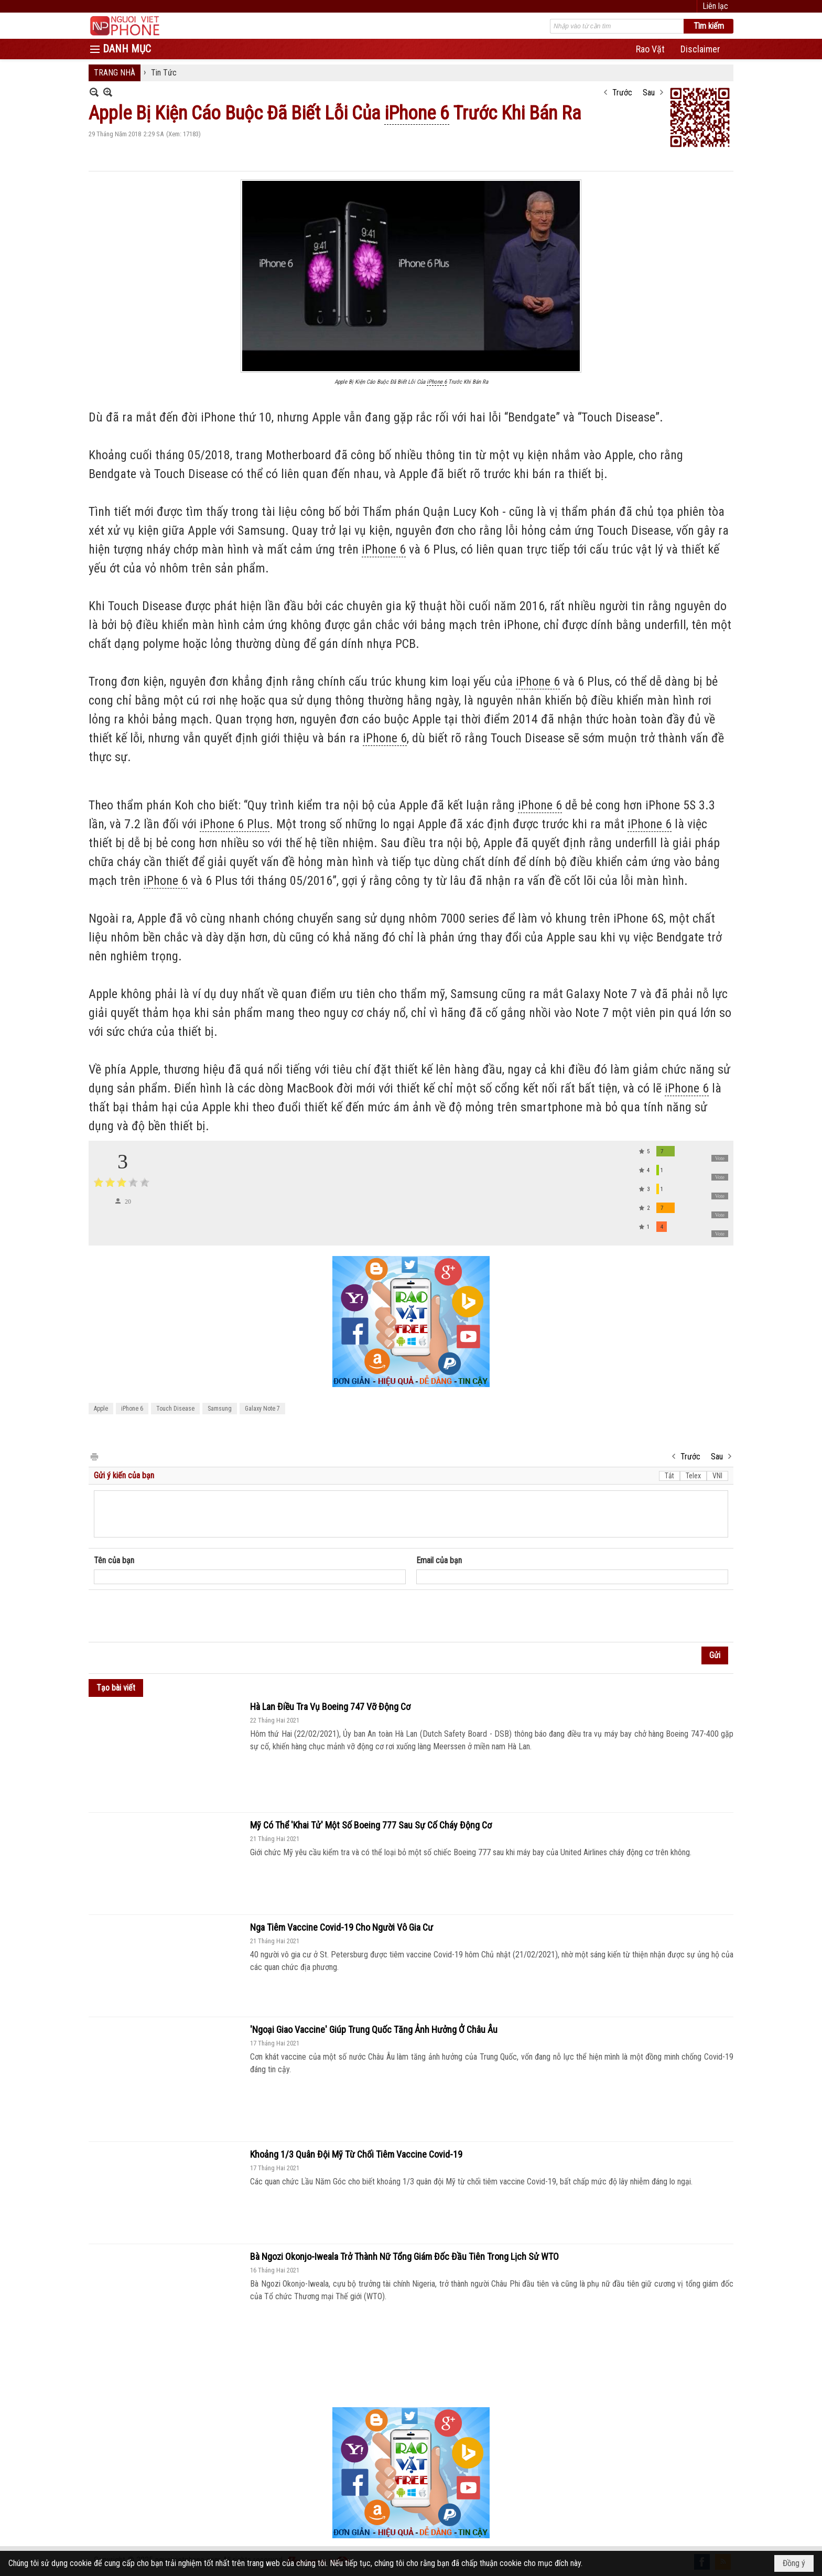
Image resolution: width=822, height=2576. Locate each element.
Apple (101, 1408)
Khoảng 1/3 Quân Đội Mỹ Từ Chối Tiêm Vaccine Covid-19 (356, 2154)
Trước (622, 93)
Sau (649, 93)
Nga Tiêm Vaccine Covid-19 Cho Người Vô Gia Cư (341, 1927)
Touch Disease (175, 1408)
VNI (717, 1475)
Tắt (669, 1475)
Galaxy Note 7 (262, 1408)
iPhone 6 (132, 1408)
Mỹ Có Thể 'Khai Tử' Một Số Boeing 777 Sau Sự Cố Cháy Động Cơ (371, 1825)
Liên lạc (715, 6)
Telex (693, 1475)
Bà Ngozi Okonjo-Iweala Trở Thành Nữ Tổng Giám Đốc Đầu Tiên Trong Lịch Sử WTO (404, 2256)
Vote (719, 1158)
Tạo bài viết (115, 1688)
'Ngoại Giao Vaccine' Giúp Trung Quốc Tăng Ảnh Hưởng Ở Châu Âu (373, 2029)
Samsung (220, 1408)
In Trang (94, 1456)
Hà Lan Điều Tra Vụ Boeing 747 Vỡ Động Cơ (330, 1706)
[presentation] (173, 1616)
